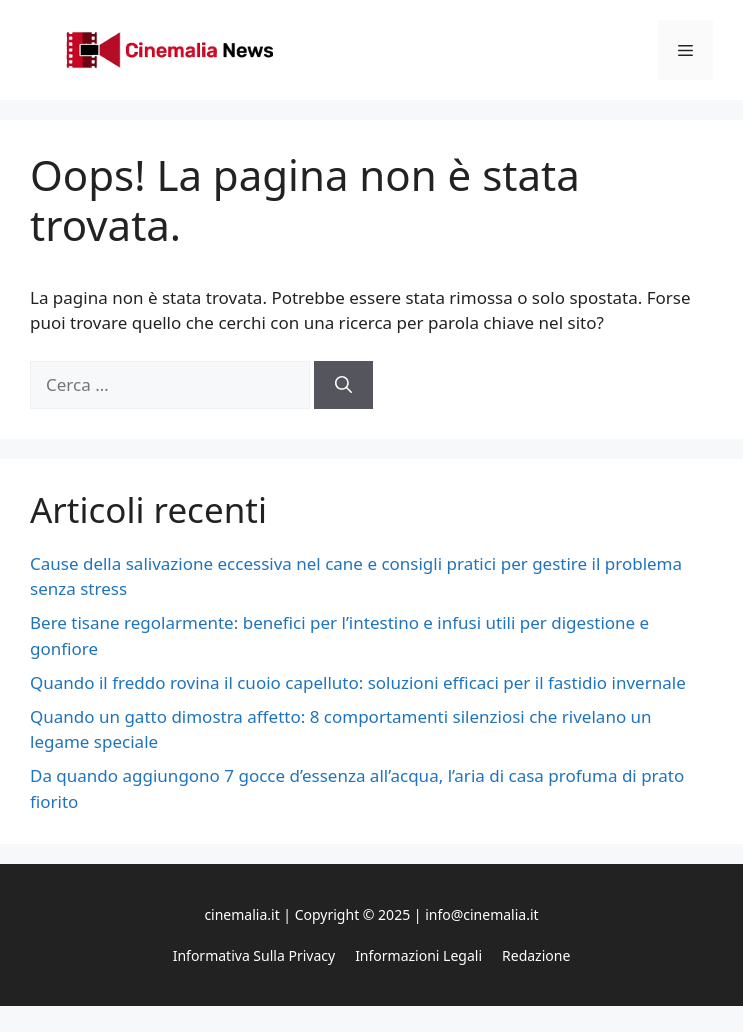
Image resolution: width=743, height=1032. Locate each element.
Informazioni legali (418, 955)
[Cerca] (343, 385)
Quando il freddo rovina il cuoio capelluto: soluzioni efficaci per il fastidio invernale (358, 682)
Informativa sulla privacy (254, 955)
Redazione (536, 955)
